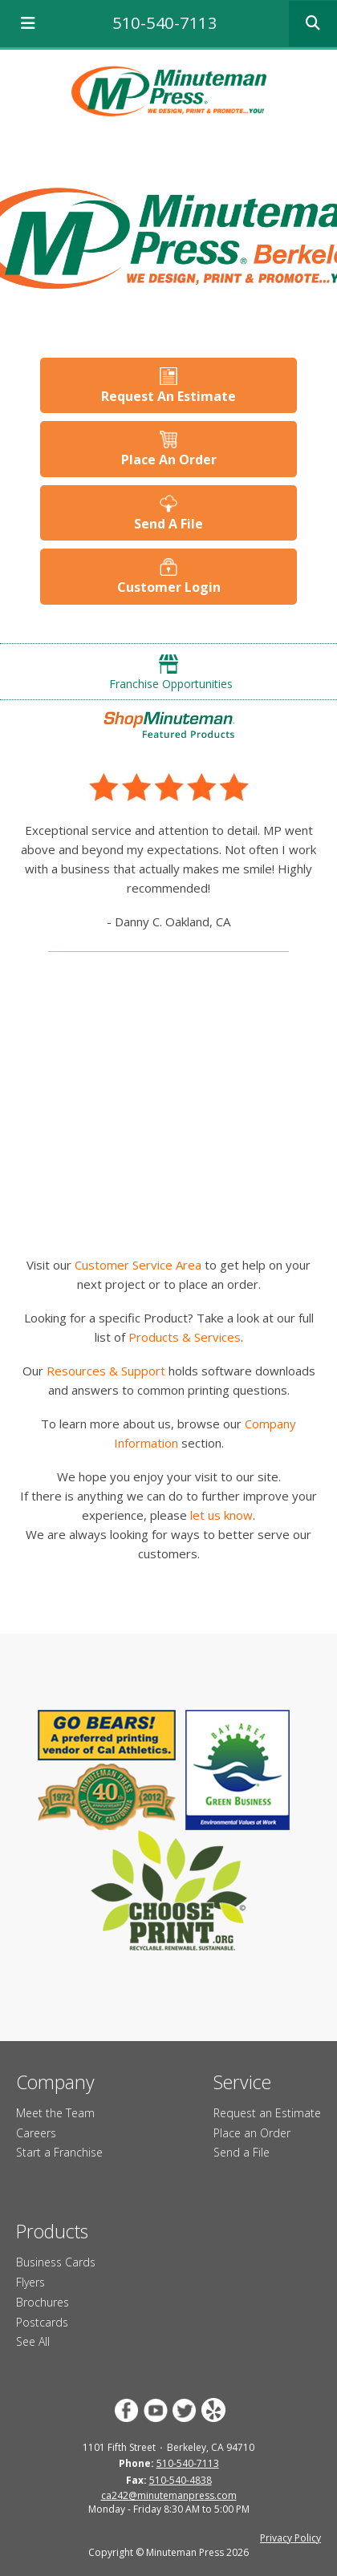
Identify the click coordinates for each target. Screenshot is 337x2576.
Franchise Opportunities (171, 683)
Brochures (42, 2302)
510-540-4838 (180, 2480)
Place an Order (251, 2133)
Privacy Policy (290, 2538)
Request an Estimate (267, 2112)
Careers (36, 2133)
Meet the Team (55, 2112)
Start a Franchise (59, 2152)
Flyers (30, 2282)
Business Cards (55, 2262)
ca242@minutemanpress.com (169, 2495)
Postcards (42, 2322)
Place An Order (169, 459)
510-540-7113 (164, 23)
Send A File (168, 524)
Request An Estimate (168, 396)
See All (33, 2341)
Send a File (241, 2152)
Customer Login (169, 587)
